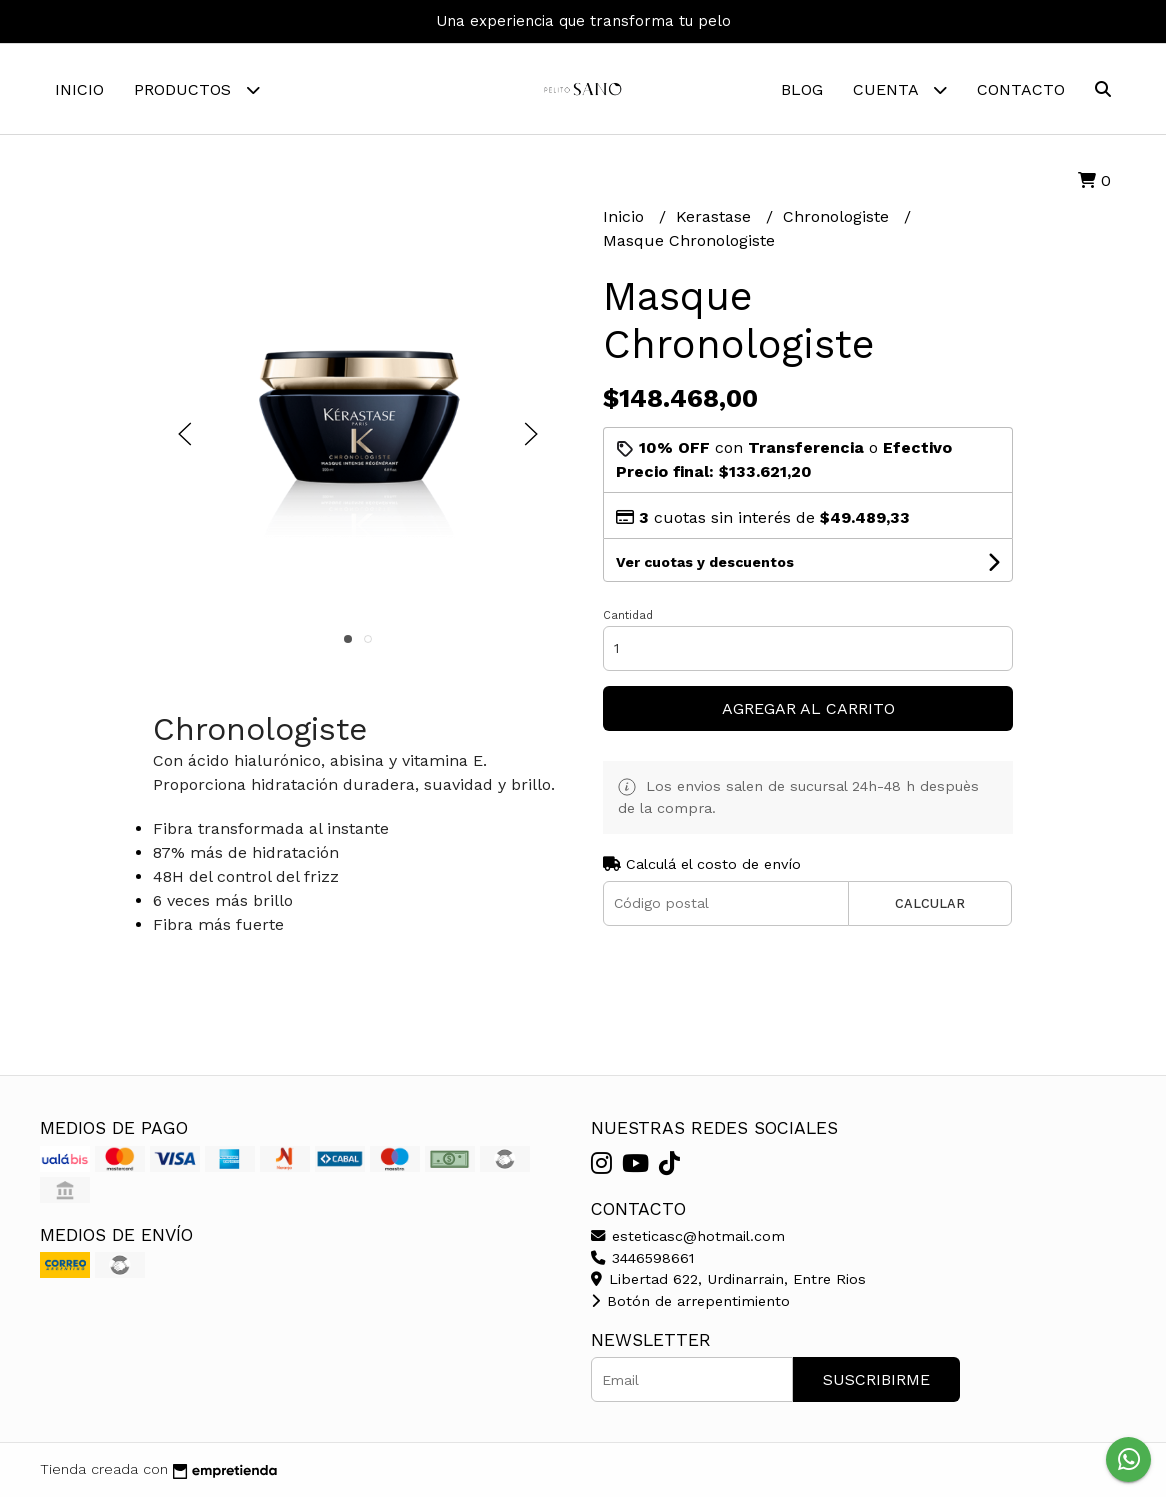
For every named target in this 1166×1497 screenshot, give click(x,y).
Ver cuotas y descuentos (705, 562)
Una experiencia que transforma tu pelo (583, 21)
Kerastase (716, 216)
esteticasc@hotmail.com (688, 1236)
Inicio (79, 89)
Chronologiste (838, 216)
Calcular (930, 903)
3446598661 (642, 1258)
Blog (802, 89)
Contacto (1021, 89)
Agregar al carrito (808, 708)
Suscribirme (876, 1379)
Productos (197, 89)
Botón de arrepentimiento (690, 1301)
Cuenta (900, 89)
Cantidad (628, 615)
